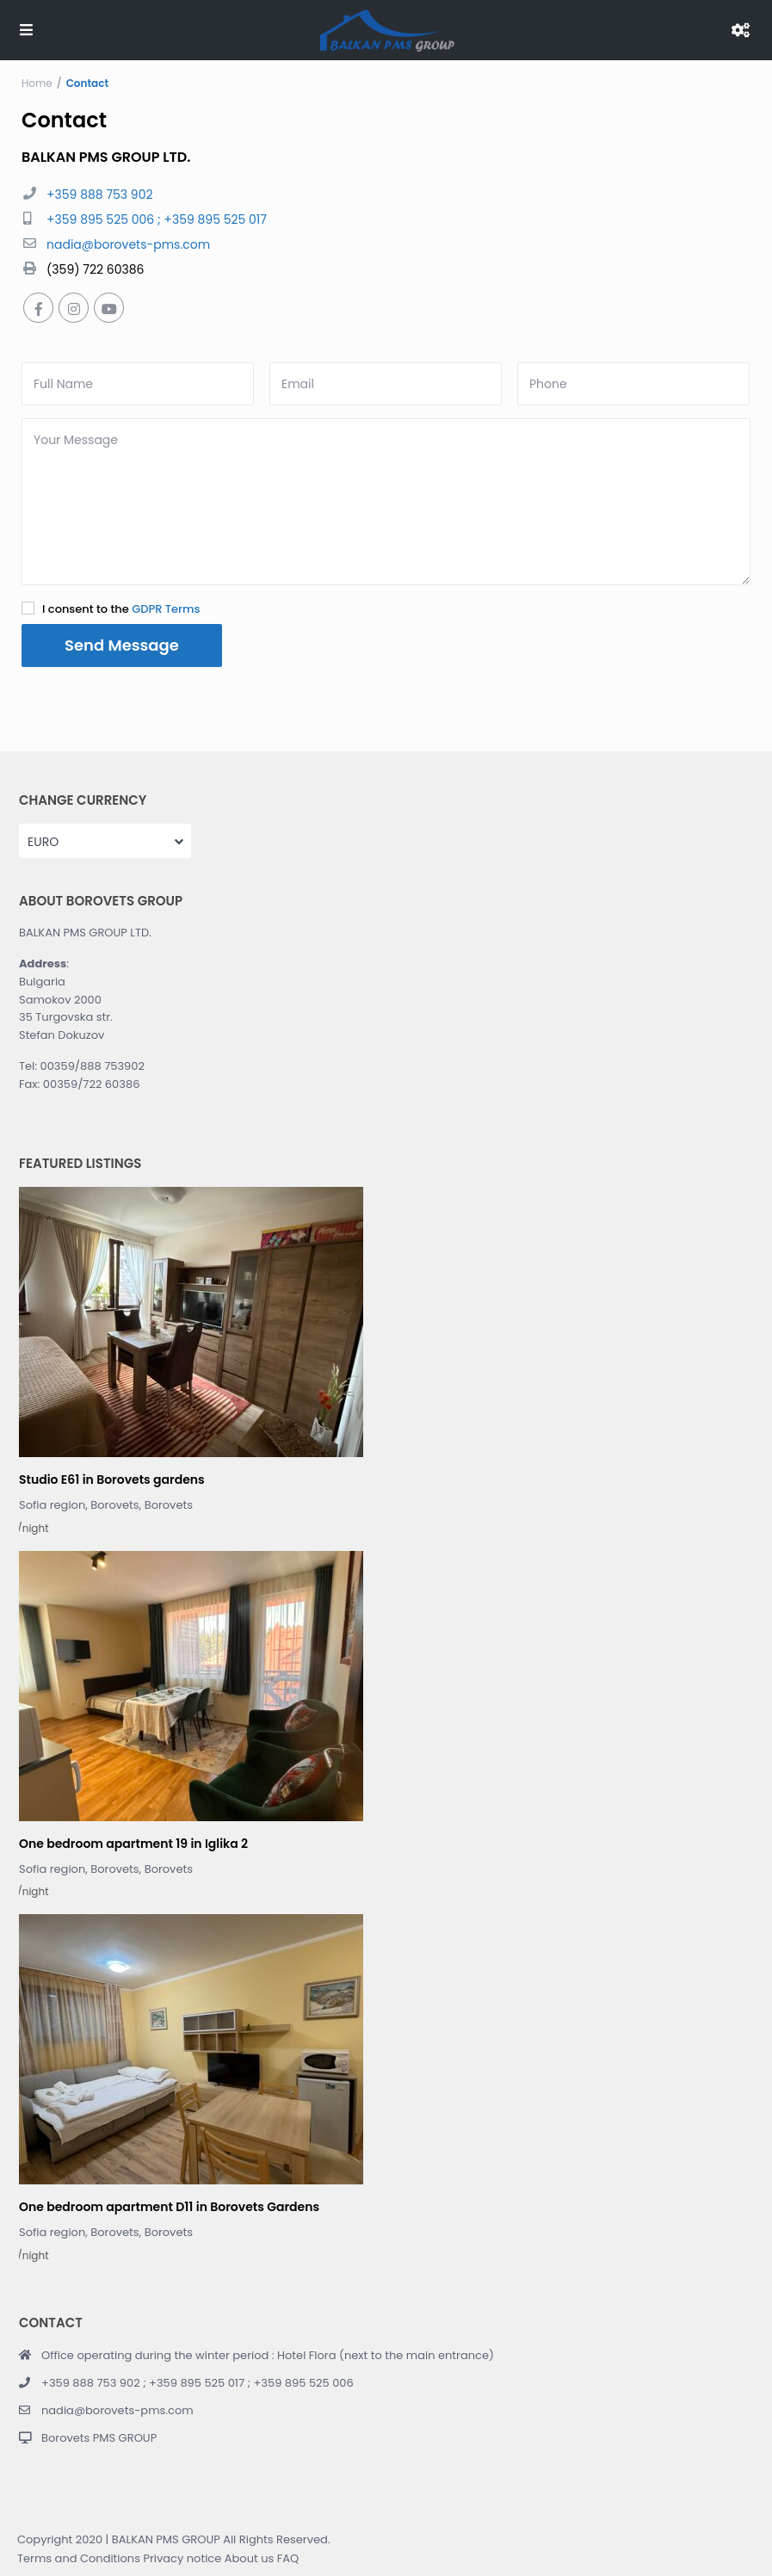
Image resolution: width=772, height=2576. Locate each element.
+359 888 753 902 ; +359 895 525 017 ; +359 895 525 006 (197, 2383)
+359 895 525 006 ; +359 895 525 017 (156, 219)
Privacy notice (182, 2558)
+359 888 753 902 (99, 194)
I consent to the (121, 609)
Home (37, 83)
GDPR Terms (166, 609)
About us (250, 2558)
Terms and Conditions (78, 2558)
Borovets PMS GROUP (99, 2438)
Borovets (169, 1505)
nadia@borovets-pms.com (128, 244)
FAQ (288, 2558)
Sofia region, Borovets (79, 1505)
